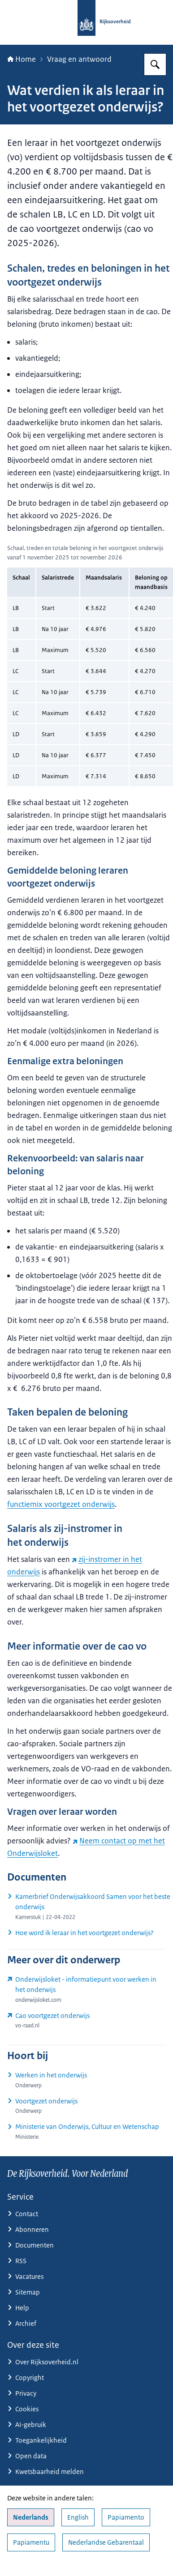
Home (21, 59)
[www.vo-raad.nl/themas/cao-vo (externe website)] (86, 2020)
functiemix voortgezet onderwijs (61, 1504)
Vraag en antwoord (79, 59)
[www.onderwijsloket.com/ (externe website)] (86, 1989)
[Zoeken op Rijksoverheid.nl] (155, 64)
